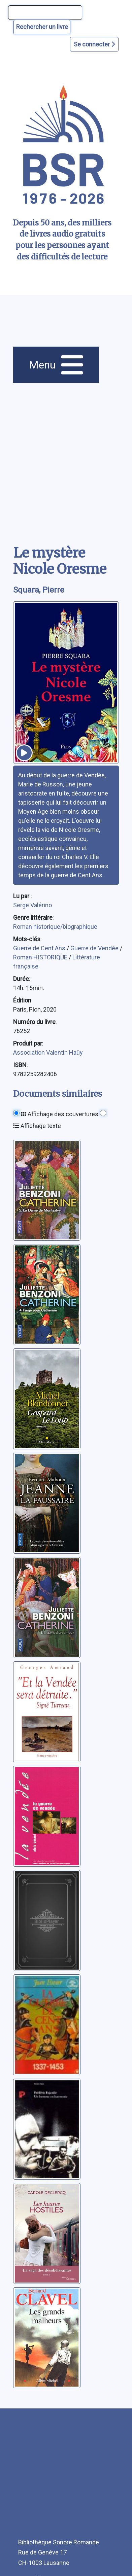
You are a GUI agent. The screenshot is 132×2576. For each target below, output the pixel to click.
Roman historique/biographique (55, 926)
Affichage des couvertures (59, 1114)
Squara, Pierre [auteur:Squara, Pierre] (38, 590)
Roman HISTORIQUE (41, 957)
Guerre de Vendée (95, 948)
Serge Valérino (32, 905)
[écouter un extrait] (24, 752)
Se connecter (94, 44)
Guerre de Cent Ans (40, 948)
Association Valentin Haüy (48, 1052)
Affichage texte (37, 1125)
